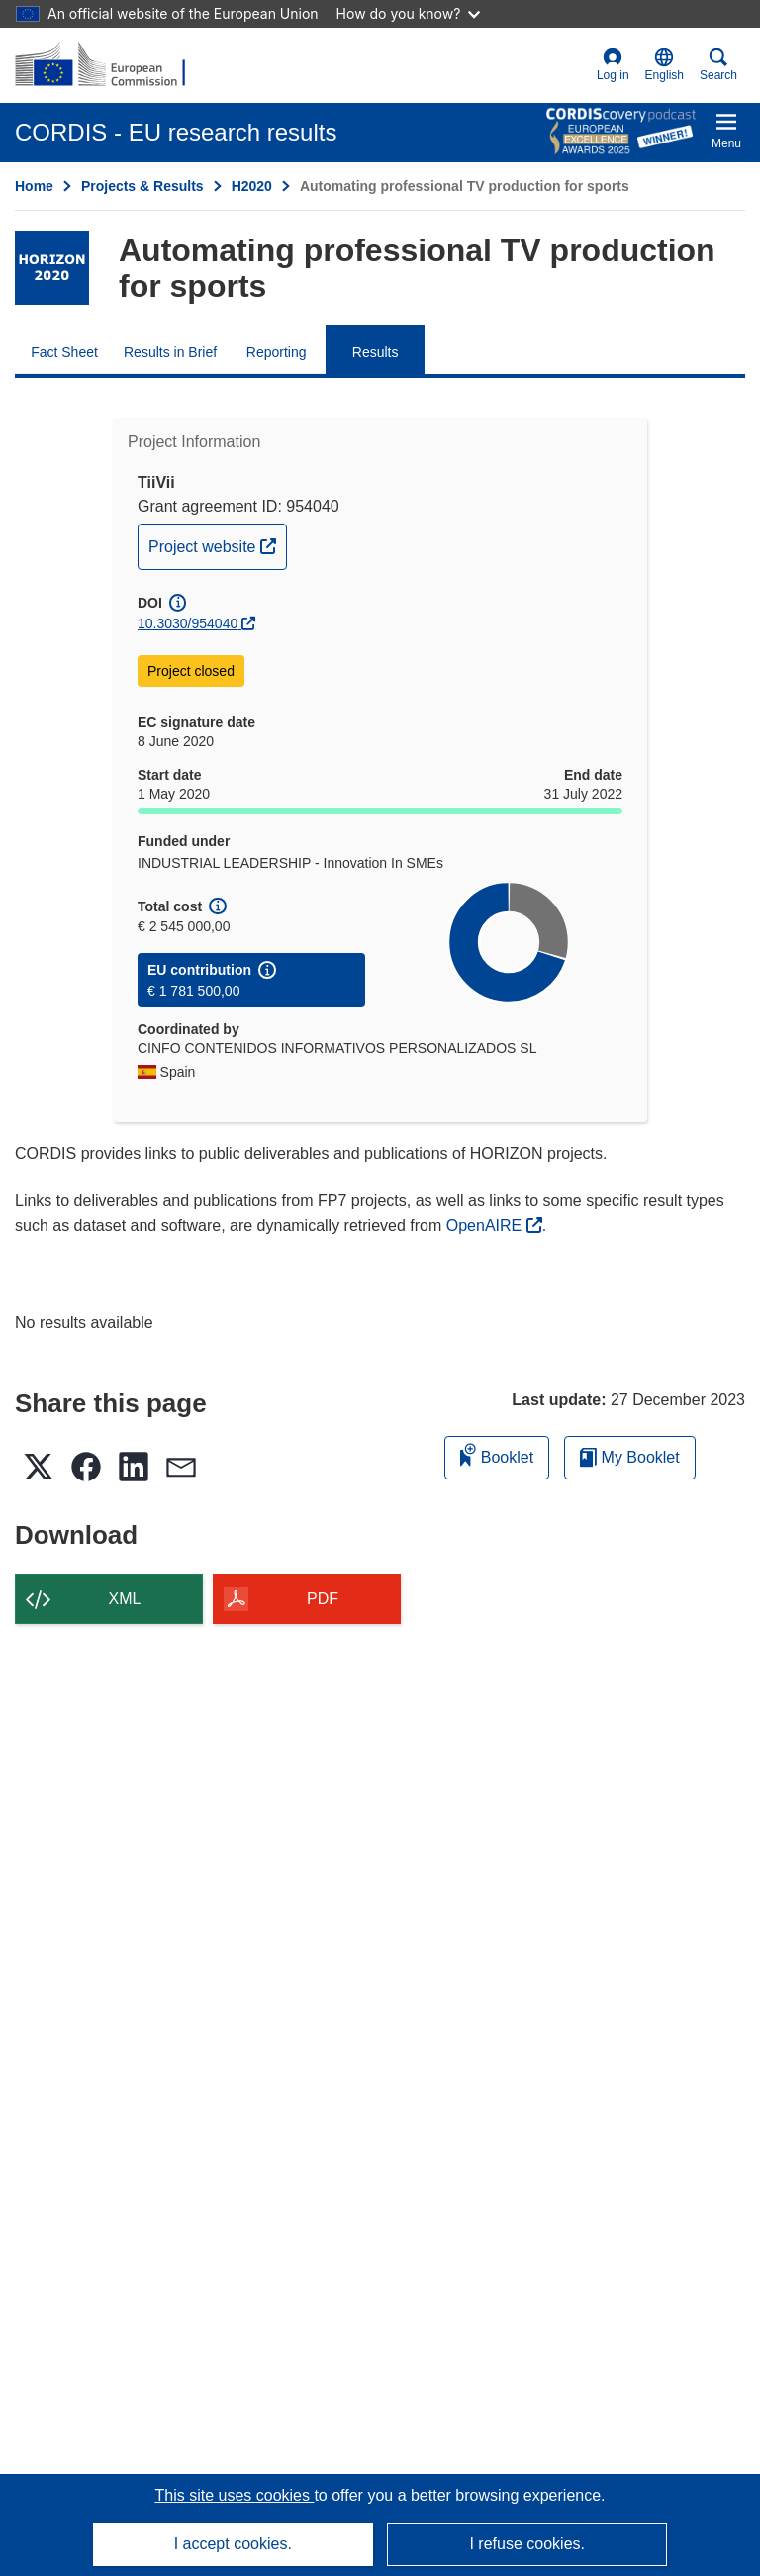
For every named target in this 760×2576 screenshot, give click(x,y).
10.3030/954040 (188, 623)
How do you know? (408, 13)
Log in (613, 65)
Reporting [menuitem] (276, 352)
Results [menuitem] (375, 352)
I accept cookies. (233, 2543)
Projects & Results (142, 186)
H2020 (252, 186)
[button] (664, 65)
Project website (217, 544)
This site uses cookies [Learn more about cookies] (234, 2495)
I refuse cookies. (527, 2543)
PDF (322, 1598)
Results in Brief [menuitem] (170, 352)
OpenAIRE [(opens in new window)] (486, 1225)
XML (125, 1598)
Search (718, 65)
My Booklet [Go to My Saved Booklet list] (630, 1457)
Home (34, 186)
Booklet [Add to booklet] (496, 1454)
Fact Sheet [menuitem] (64, 352)
